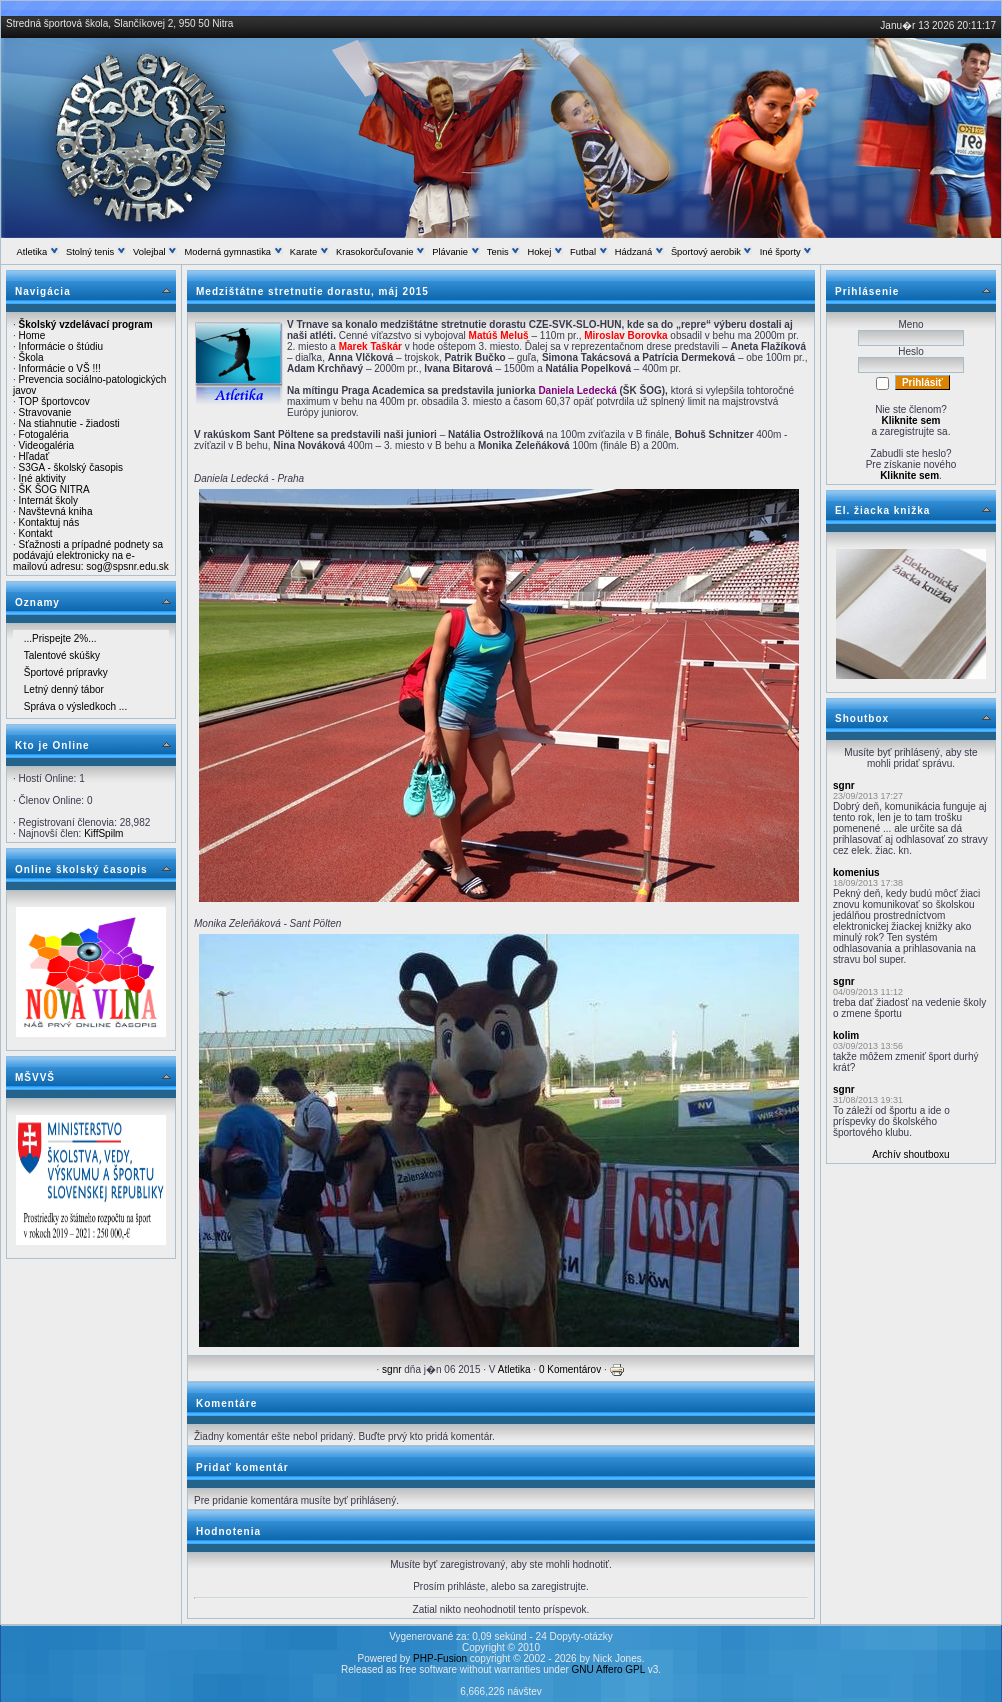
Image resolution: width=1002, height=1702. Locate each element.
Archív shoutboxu (910, 1154)
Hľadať (34, 456)
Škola (31, 357)
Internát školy (48, 500)
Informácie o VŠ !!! (60, 368)
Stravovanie (45, 412)
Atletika (514, 1369)
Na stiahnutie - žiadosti (69, 423)
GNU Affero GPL (608, 1669)
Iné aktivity (42, 478)
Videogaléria (46, 445)
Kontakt (36, 533)
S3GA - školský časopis (71, 467)
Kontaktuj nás (49, 522)
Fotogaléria (44, 434)
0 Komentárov (570, 1369)
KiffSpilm (103, 833)
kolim (846, 1035)
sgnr (391, 1369)
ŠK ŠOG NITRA (54, 489)
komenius (856, 872)
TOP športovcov (53, 401)
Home (32, 335)
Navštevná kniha (56, 511)
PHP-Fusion (440, 1658)
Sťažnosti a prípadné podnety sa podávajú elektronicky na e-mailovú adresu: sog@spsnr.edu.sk (91, 555)
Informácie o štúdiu (61, 346)
